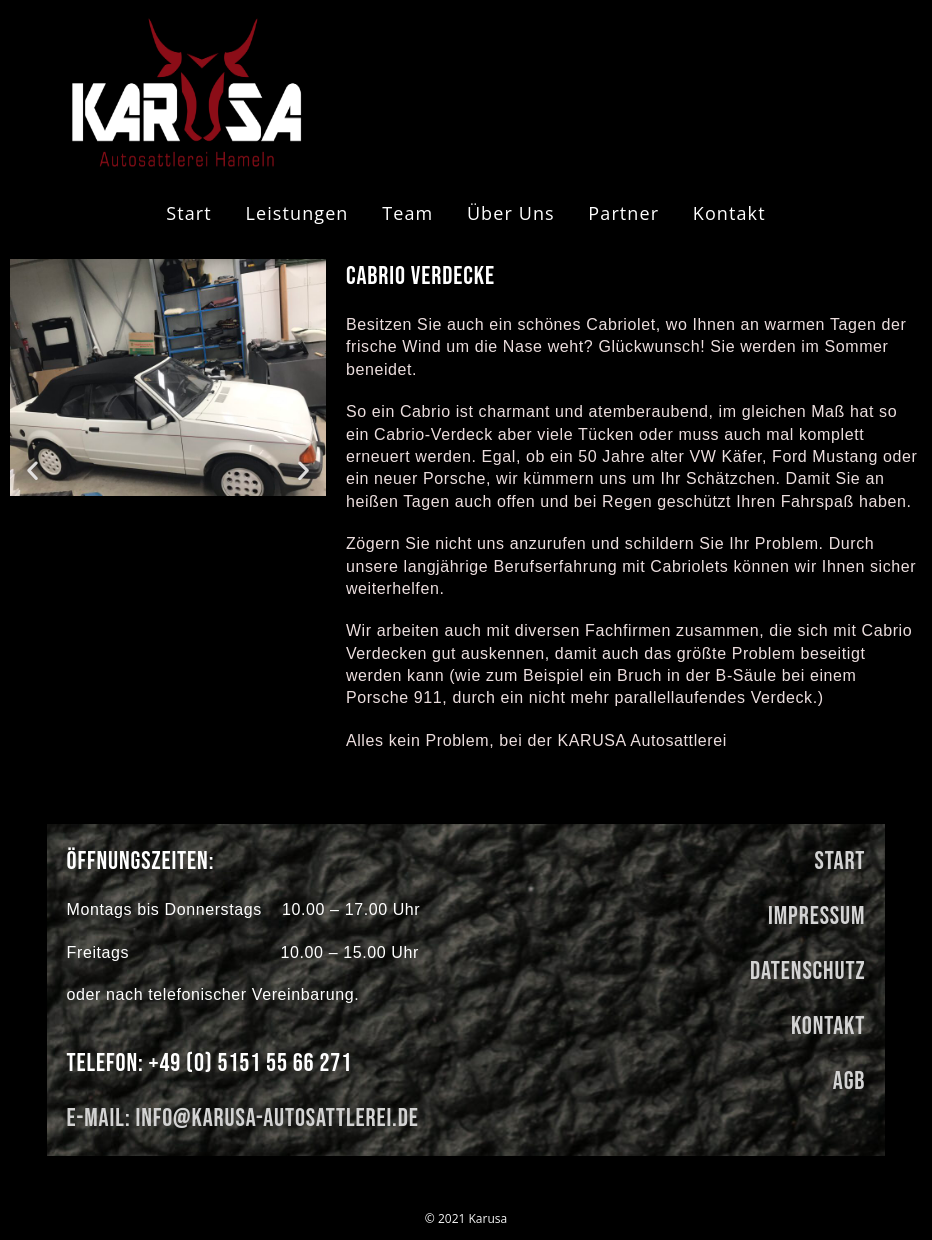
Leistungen (296, 213)
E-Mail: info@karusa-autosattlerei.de (243, 1118)
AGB (849, 1081)
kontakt (828, 1026)
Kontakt (729, 213)
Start (839, 861)
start (189, 213)
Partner (623, 213)
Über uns (511, 213)
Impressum (816, 916)
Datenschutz (807, 971)
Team (407, 213)
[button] (32, 469)
